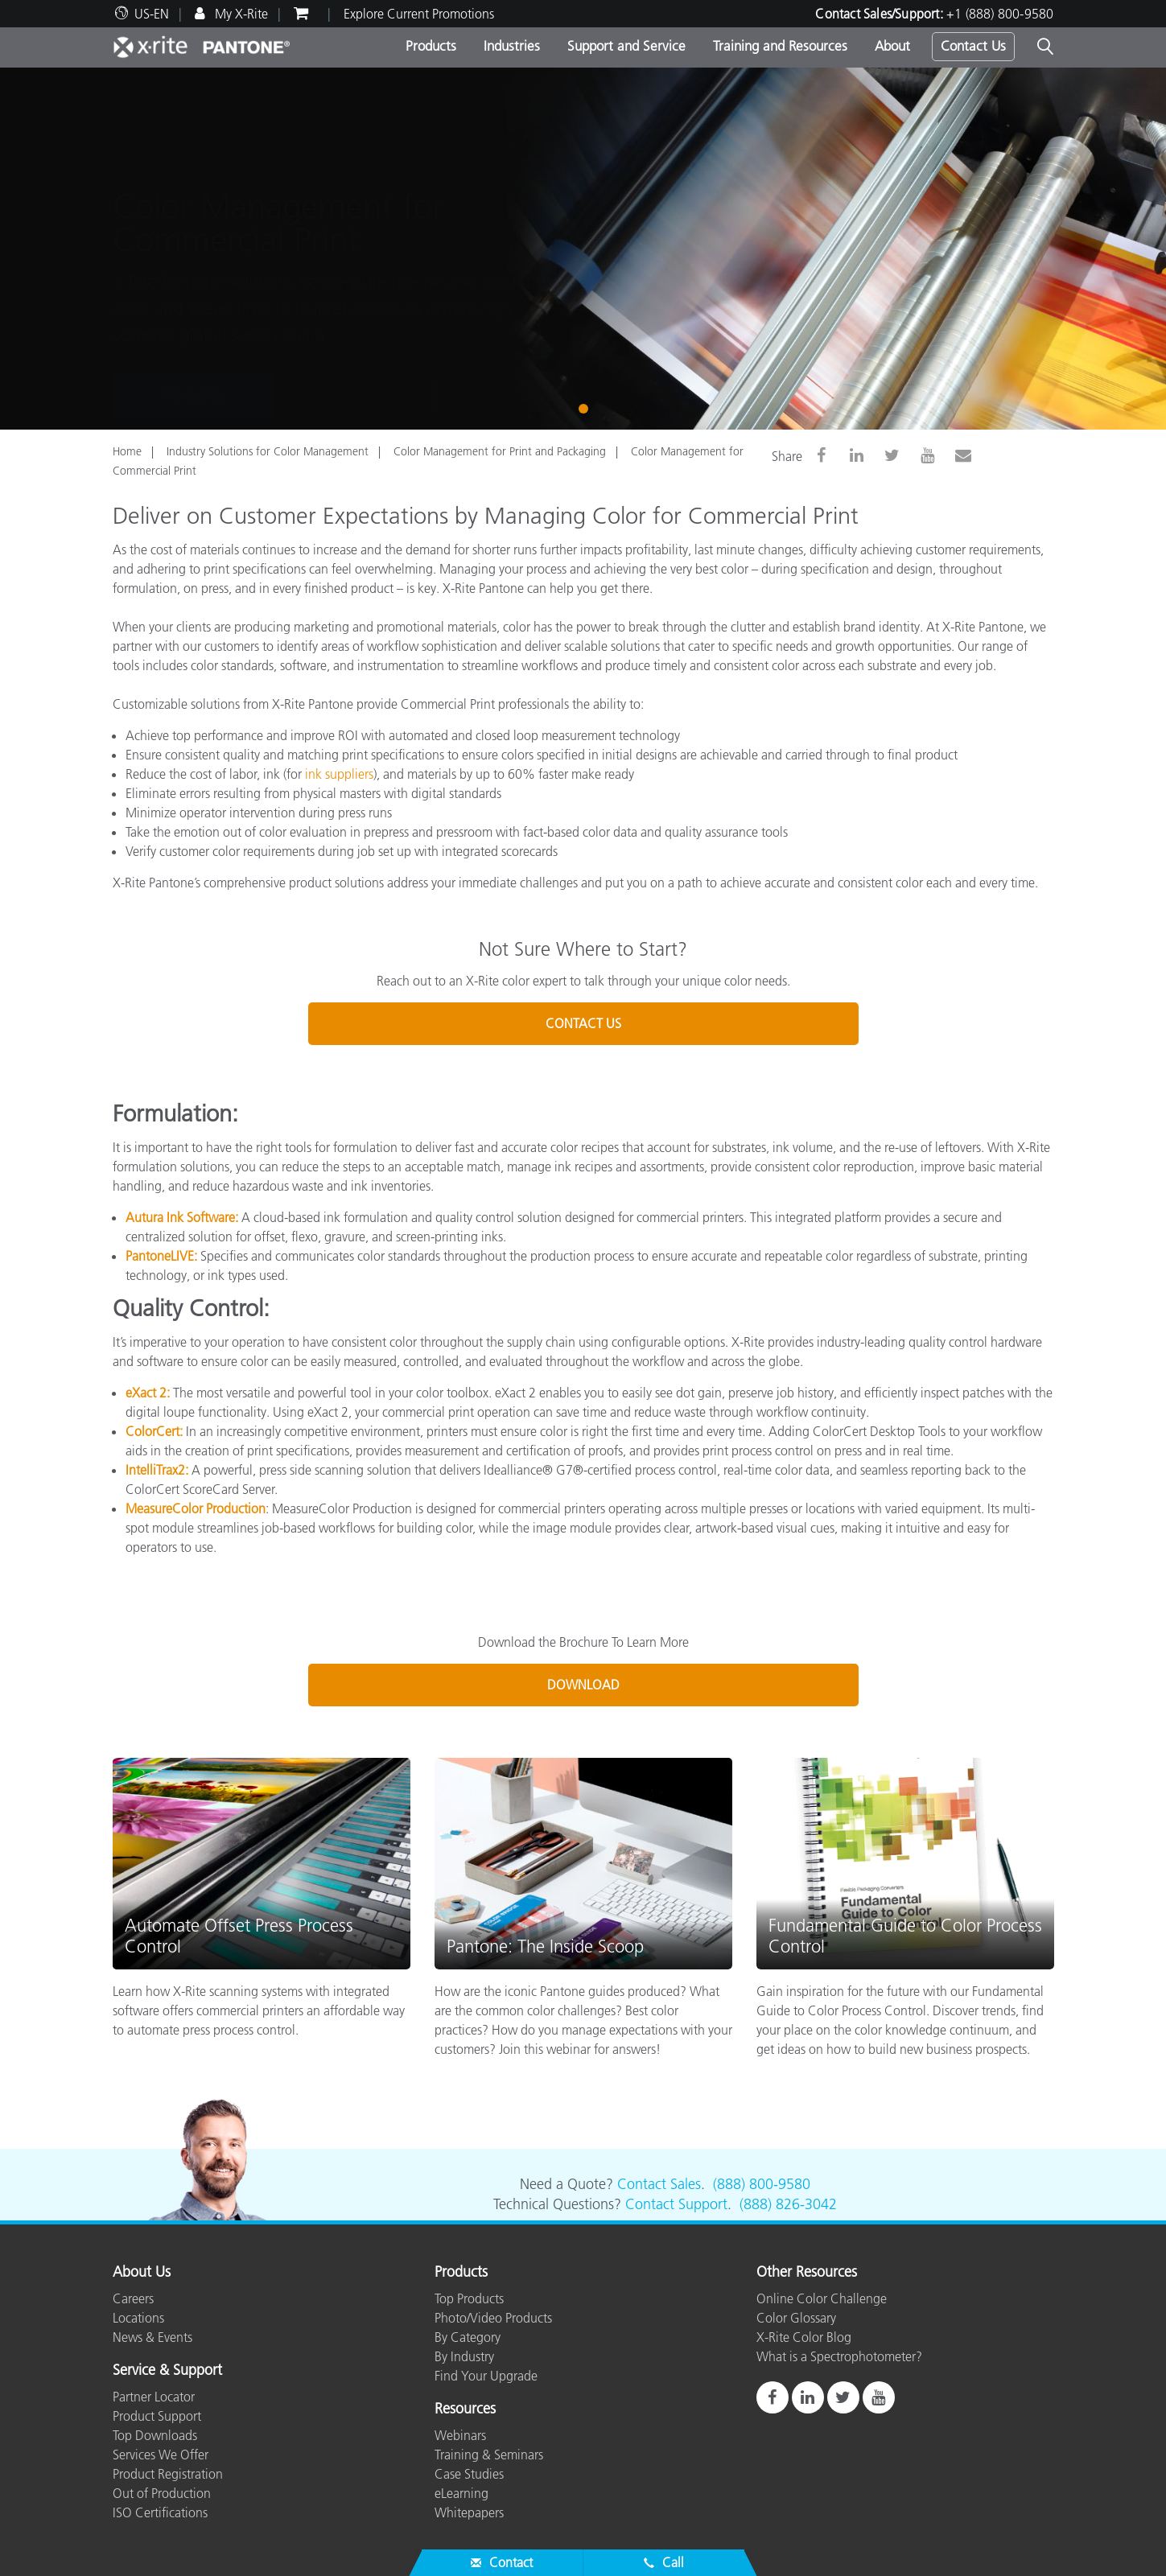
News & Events (152, 2337)
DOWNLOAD (583, 1685)
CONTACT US (583, 1023)
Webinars (460, 2435)
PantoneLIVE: (161, 1256)
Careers (133, 2298)
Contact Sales (659, 2184)
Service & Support (167, 2371)
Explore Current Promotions (419, 14)
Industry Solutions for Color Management (268, 451)
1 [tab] (586, 407)
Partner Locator (154, 2397)
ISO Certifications (160, 2512)
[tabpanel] (583, 249)
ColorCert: (154, 1431)
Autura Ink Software (180, 1217)
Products (431, 46)
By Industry (464, 2356)
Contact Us (973, 46)
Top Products (469, 2298)
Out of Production (162, 2493)
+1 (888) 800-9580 (999, 14)
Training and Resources (780, 46)
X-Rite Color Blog (803, 2337)
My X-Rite (240, 14)
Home (127, 451)
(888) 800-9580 (761, 2184)
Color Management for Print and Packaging (499, 451)
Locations (138, 2318)
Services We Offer (160, 2454)
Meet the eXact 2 (361, 332)
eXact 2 (146, 1393)
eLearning (461, 2493)
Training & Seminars (489, 2454)
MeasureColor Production (196, 1508)
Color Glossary (796, 2318)
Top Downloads (155, 2435)
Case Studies (469, 2474)
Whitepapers (469, 2512)
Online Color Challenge (821, 2298)
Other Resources (806, 2273)
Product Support (157, 2416)
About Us (142, 2273)
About (892, 46)
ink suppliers (339, 774)
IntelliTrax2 (155, 1470)
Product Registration (168, 2474)
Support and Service (626, 46)
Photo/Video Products (493, 2318)
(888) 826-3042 (788, 2204)
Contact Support (676, 2204)
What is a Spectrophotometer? (839, 2356)
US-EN (151, 14)
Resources (465, 2409)
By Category (468, 2337)
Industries (512, 46)
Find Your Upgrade (486, 2376)
